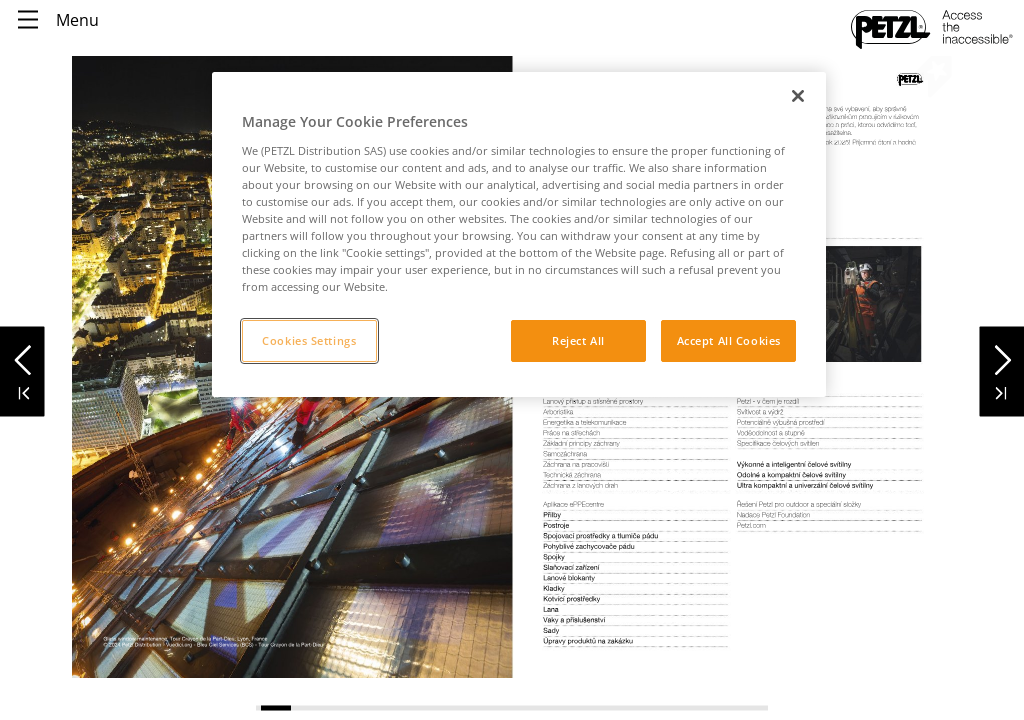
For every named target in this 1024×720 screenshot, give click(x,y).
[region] (519, 234)
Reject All (578, 340)
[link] (829, 314)
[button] (22, 354)
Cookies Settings (309, 340)
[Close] (798, 96)
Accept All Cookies (729, 340)
